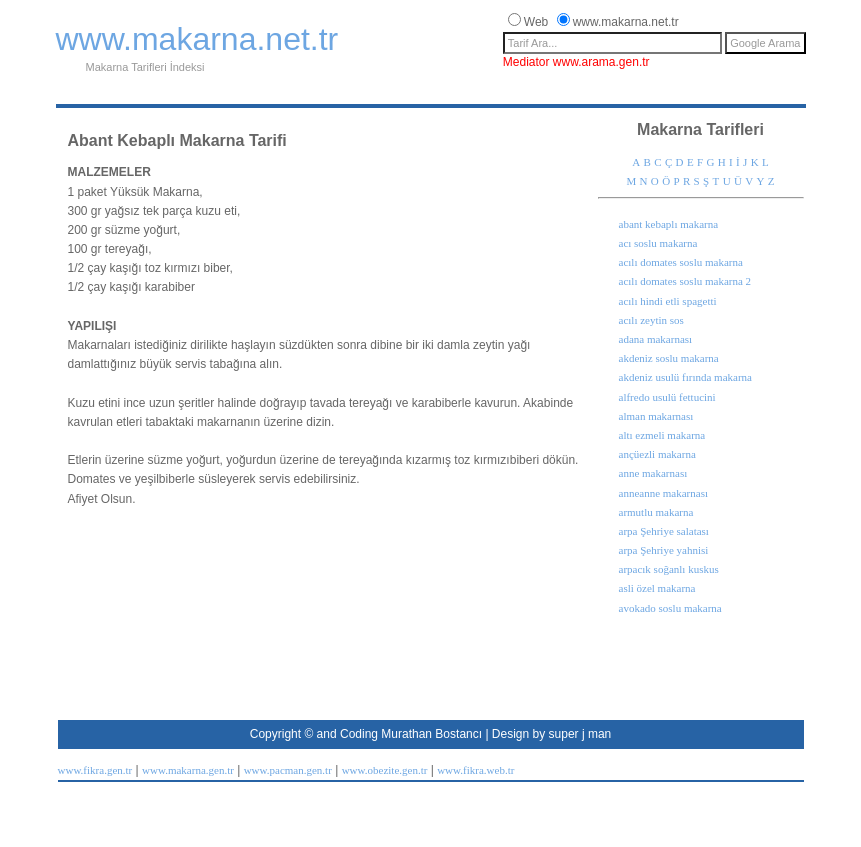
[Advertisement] (420, 95)
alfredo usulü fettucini (667, 397)
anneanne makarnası (663, 493)
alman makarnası (656, 416)
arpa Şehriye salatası (664, 531)
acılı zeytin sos (651, 320)
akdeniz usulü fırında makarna (685, 377)
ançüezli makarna (657, 454)
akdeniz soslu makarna (669, 358)
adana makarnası (656, 339)
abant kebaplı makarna (669, 224)
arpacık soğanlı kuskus (669, 569)
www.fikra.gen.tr (95, 770)
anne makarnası (653, 473)
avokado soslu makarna (670, 608)
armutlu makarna (656, 512)
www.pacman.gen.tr (288, 770)
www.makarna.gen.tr (188, 770)
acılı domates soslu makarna (681, 262)
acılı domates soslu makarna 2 (685, 281)
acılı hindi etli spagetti (668, 301)
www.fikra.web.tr (475, 770)
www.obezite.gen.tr (385, 770)
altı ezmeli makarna (662, 435)
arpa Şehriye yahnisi (664, 550)
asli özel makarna (657, 588)
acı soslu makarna (658, 243)
